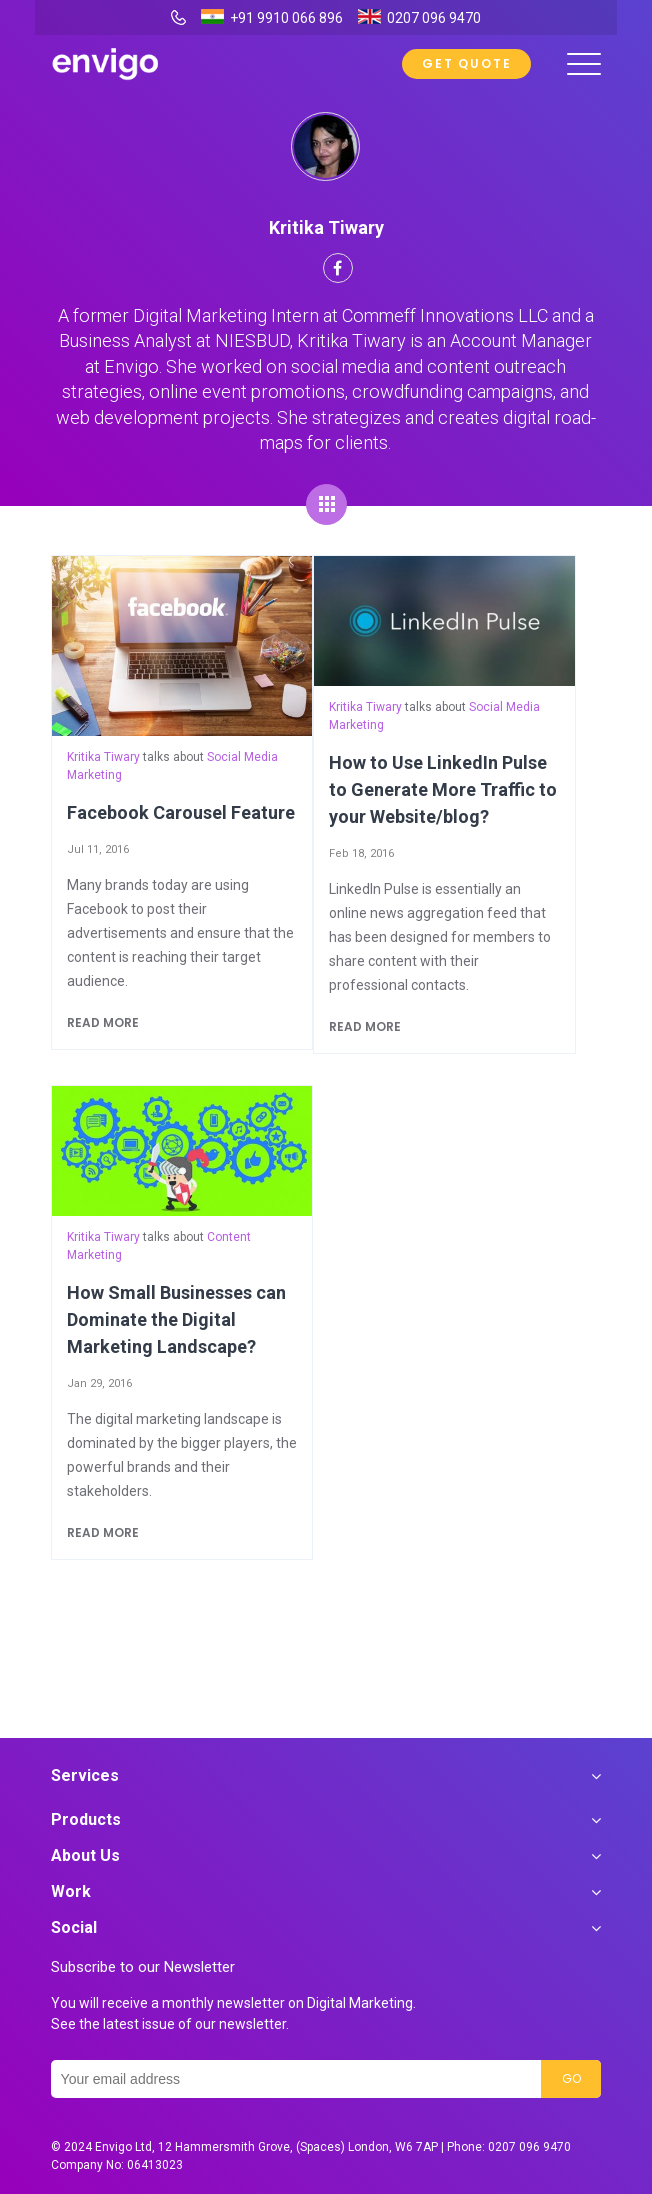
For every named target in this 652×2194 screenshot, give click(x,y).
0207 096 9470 (529, 2147)
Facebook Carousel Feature (181, 812)
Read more (103, 1022)
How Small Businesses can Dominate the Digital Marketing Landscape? (176, 1319)
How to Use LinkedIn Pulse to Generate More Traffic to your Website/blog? (443, 789)
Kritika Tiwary (103, 757)
